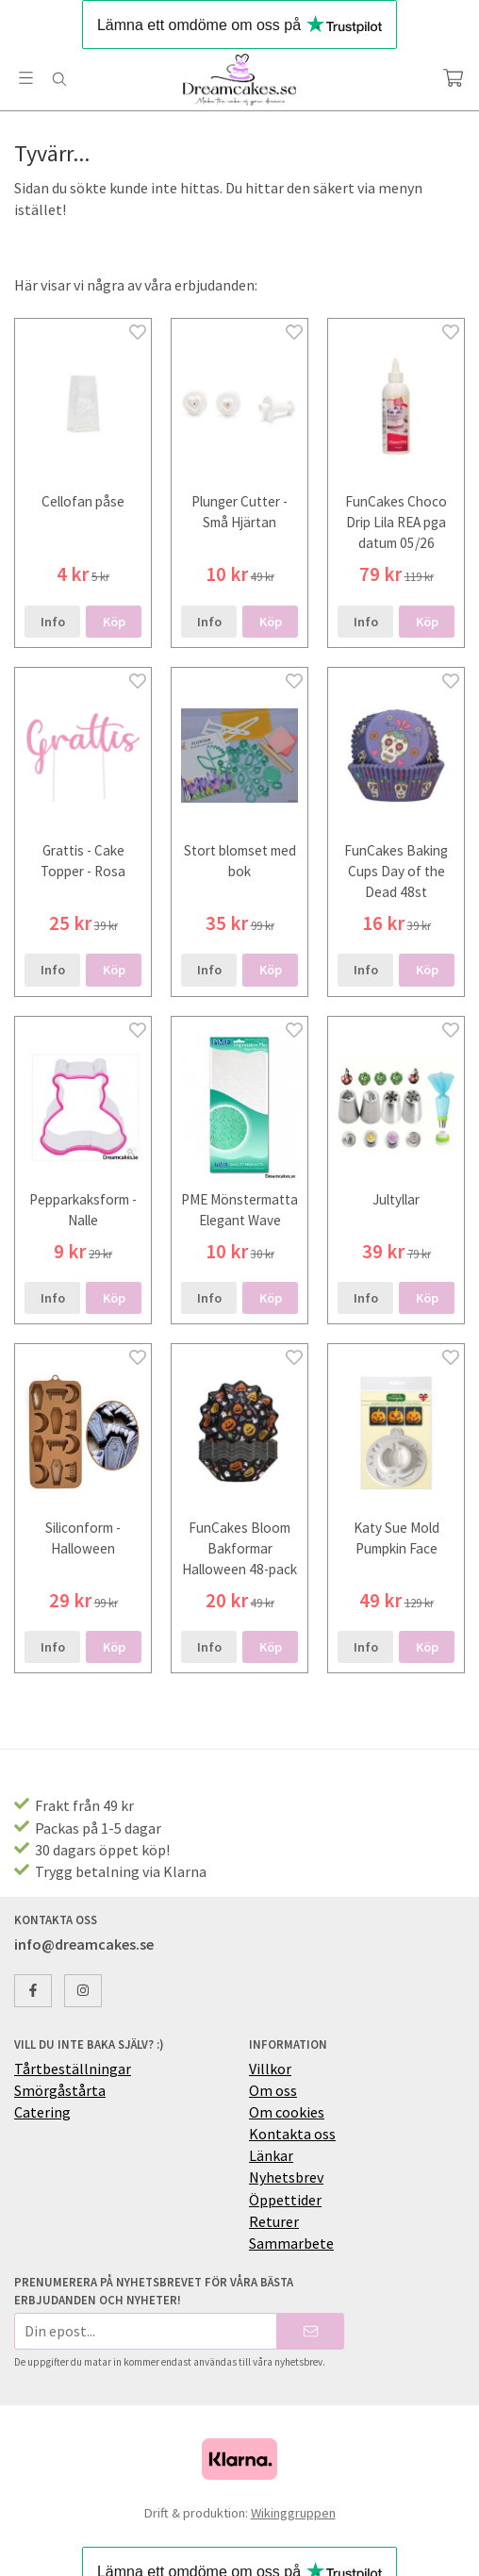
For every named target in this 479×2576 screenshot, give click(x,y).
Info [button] (53, 621)
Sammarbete (291, 2243)
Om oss (273, 2090)
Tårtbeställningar (72, 2068)
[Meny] (25, 78)
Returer (274, 2221)
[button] (113, 622)
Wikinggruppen (293, 2512)
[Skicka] (310, 2331)
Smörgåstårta (60, 2090)
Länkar (271, 2155)
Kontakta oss (292, 2133)
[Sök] (58, 79)
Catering (42, 2111)
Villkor (270, 2068)
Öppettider (285, 2199)
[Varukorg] (453, 78)
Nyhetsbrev (286, 2177)
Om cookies (286, 2111)
